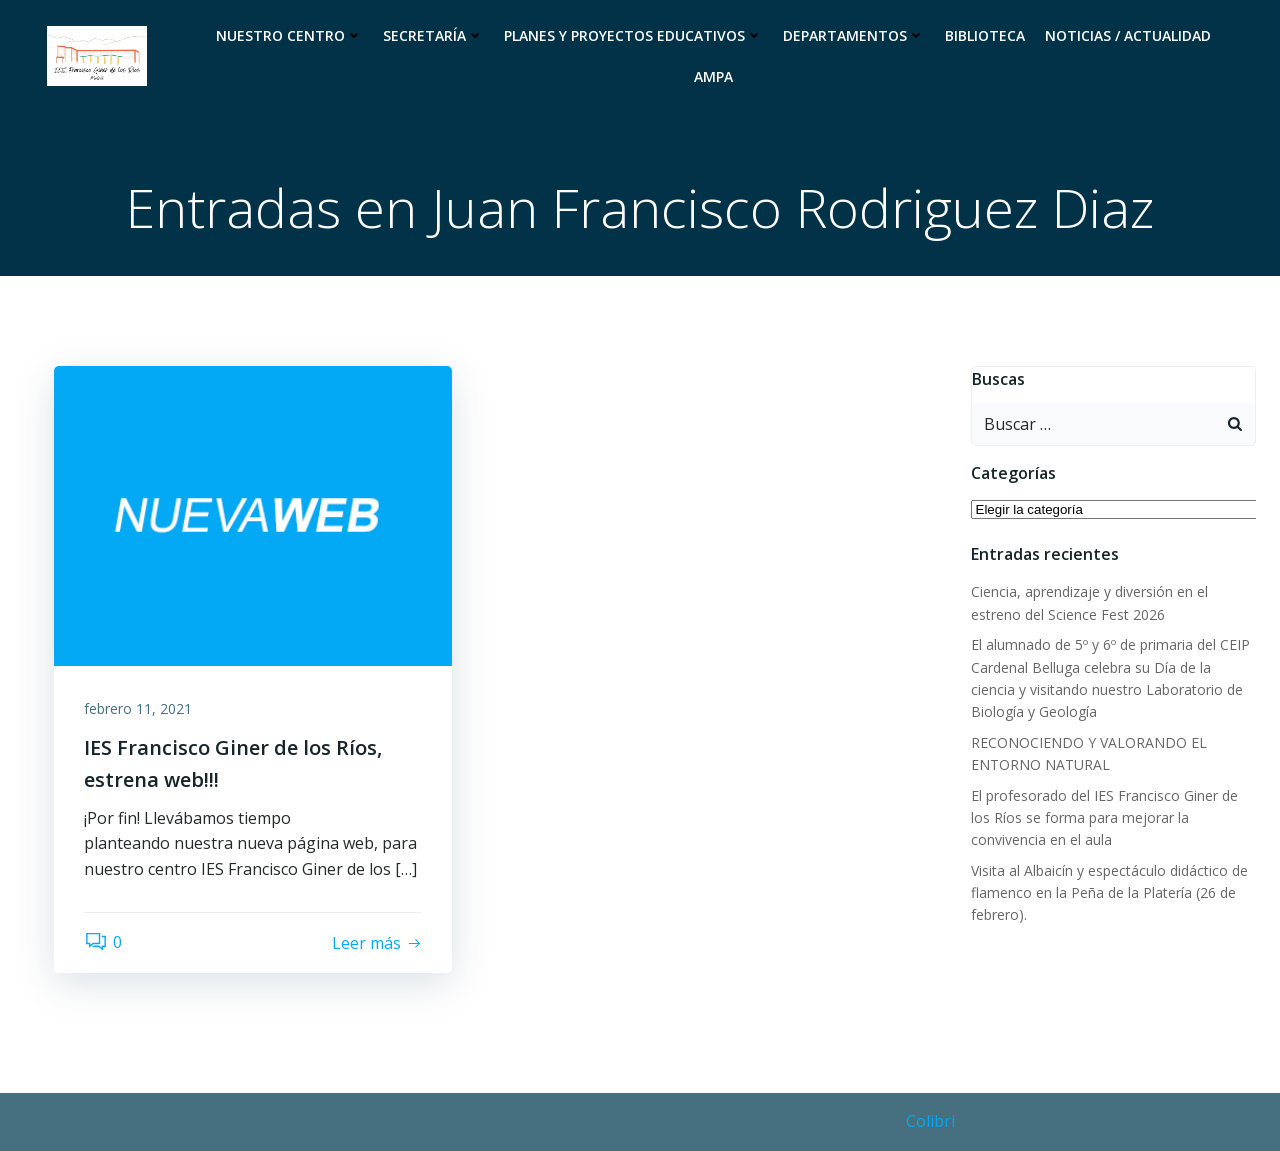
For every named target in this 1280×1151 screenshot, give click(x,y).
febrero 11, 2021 (138, 708)
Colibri (930, 1121)
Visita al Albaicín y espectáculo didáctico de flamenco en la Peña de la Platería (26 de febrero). (1109, 893)
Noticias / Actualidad (1128, 35)
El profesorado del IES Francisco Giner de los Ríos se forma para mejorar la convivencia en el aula (1104, 818)
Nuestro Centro (289, 35)
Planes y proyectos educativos (633, 35)
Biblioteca (985, 35)
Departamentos (854, 35)
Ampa (713, 76)
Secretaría (433, 35)
